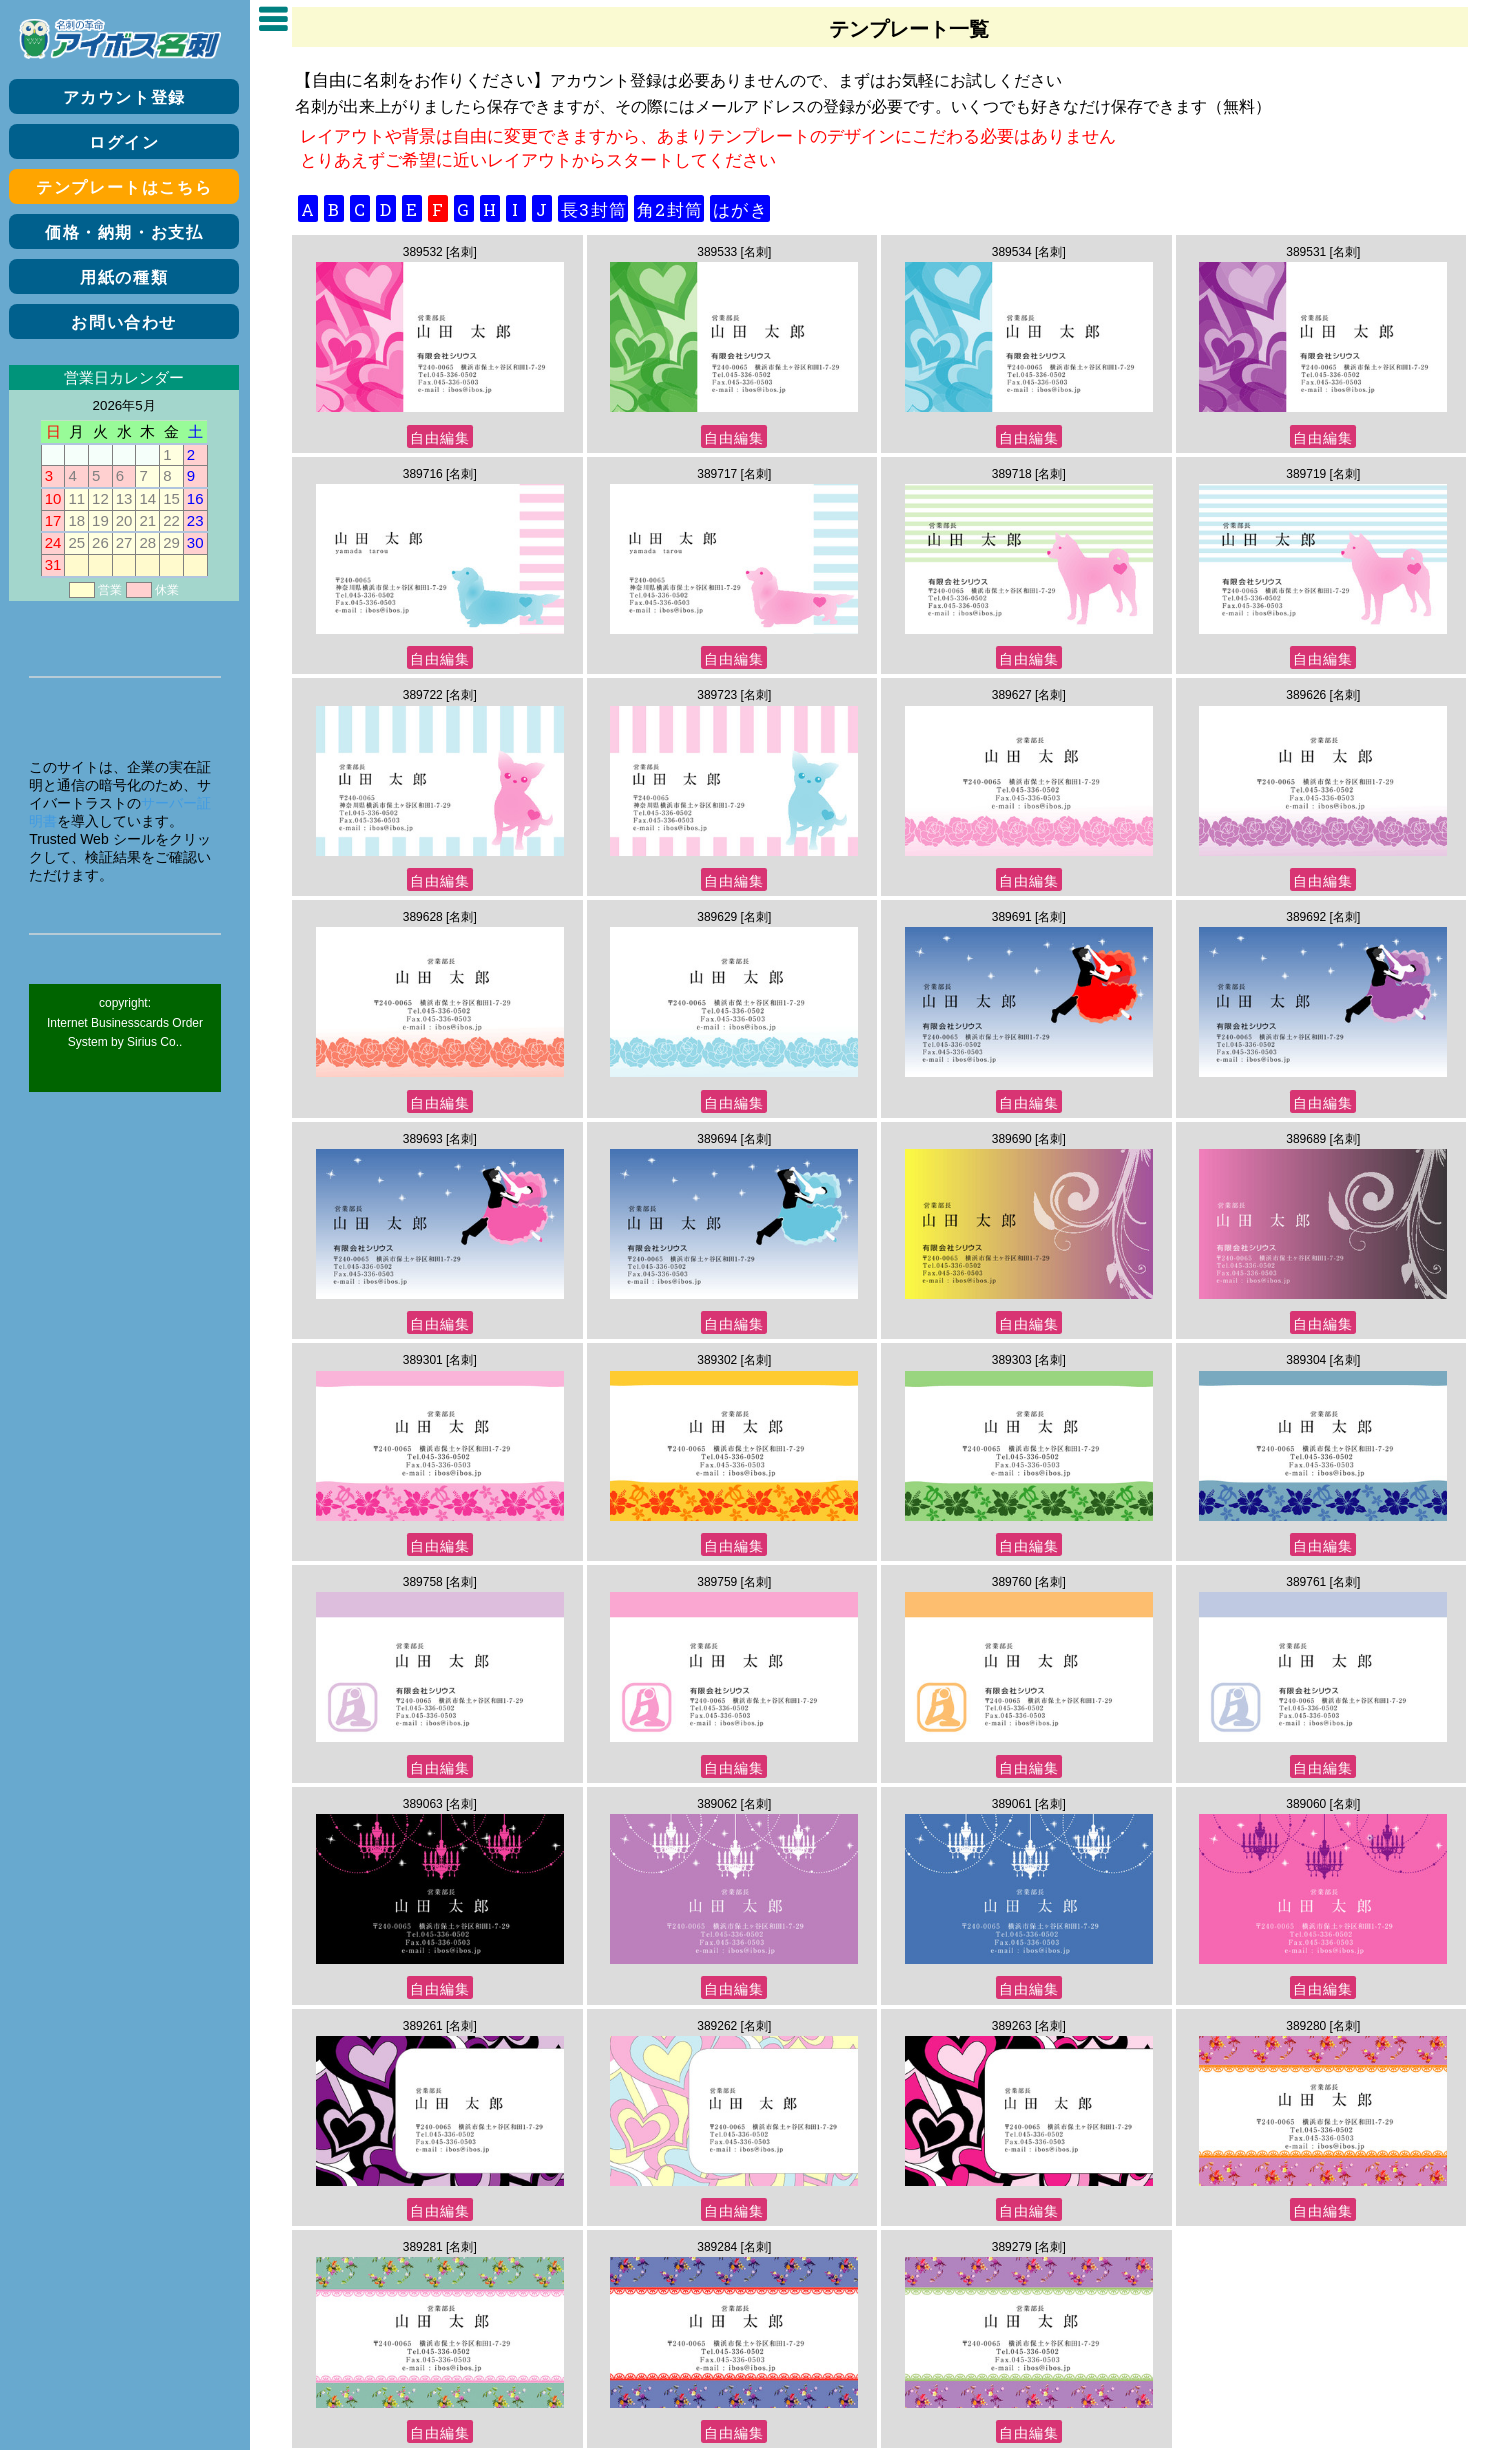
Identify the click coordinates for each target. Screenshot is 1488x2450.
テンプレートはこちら (124, 187)
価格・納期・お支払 (124, 232)
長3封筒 (594, 209)
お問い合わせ (124, 322)
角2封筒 (670, 209)
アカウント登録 (124, 97)
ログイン (124, 142)
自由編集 (440, 437)
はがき (740, 209)
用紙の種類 (124, 277)
